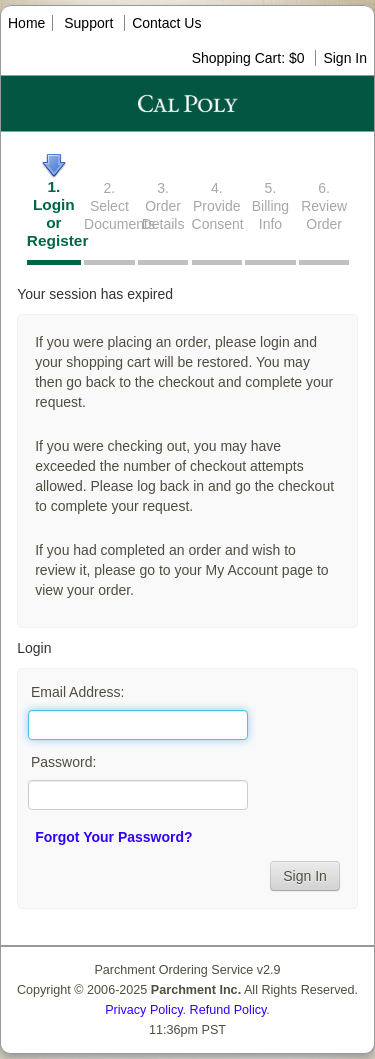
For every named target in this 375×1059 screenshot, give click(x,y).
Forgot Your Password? (113, 837)
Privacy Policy (143, 1010)
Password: (63, 762)
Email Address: (77, 692)
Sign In (345, 58)
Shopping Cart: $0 (250, 58)
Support (88, 23)
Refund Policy (228, 1010)
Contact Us (166, 23)
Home (26, 23)
